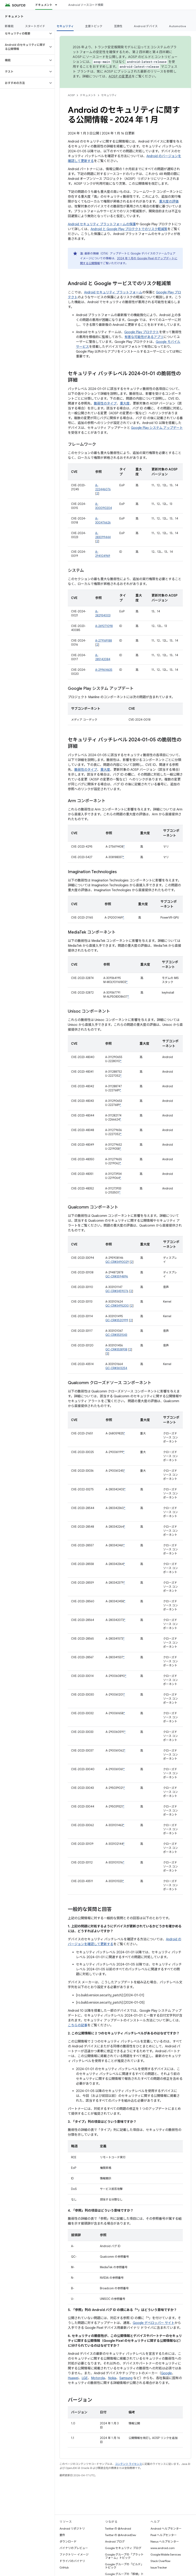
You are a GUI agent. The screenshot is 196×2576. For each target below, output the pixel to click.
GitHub (64, 2567)
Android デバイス (146, 26)
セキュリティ (109, 95)
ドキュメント (14, 16)
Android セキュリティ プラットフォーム (113, 292)
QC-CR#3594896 (116, 1276)
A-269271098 (104, 626)
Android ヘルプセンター (166, 2528)
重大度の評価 (169, 202)
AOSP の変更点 (120, 76)
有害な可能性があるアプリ (144, 337)
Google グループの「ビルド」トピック (124, 2565)
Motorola (98, 2378)
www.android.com (163, 2548)
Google (166, 2373)
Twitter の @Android (118, 2528)
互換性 (118, 26)
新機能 (9, 26)
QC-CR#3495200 (117, 1305)
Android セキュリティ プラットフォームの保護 (102, 224)
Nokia (112, 2378)
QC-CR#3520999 (116, 1320)
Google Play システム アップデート (157, 428)
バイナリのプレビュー (74, 2548)
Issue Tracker (159, 2567)
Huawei (73, 2378)
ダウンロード (68, 2541)
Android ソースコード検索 (85, 5)
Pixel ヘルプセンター (164, 2535)
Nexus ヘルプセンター (165, 2541)
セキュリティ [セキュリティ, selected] (65, 26)
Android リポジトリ (72, 2528)
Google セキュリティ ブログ (123, 2548)
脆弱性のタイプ (105, 403)
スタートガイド (35, 26)
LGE (85, 2378)
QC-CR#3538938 (116, 1349)
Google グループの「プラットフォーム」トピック (124, 2556)
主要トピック (94, 26)
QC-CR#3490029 (117, 1262)
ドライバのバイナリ (72, 2561)
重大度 (125, 403)
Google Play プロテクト (141, 332)
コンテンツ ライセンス (128, 2464)
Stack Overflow (160, 2561)
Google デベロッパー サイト (153, 2323)
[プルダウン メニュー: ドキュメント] (57, 5)
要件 (62, 2535)
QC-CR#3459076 (116, 1291)
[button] (24, 33)
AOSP (71, 95)
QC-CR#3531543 (116, 1335)
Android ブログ (115, 2541)
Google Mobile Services (166, 2554)
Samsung (125, 2378)
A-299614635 (103, 670)
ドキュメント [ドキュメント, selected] (44, 5)
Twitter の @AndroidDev (120, 2535)
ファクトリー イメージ (74, 2554)
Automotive (177, 26)
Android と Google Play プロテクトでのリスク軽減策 (129, 229)
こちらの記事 (77, 2025)
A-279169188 (103, 640)
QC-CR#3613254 (116, 1368)
